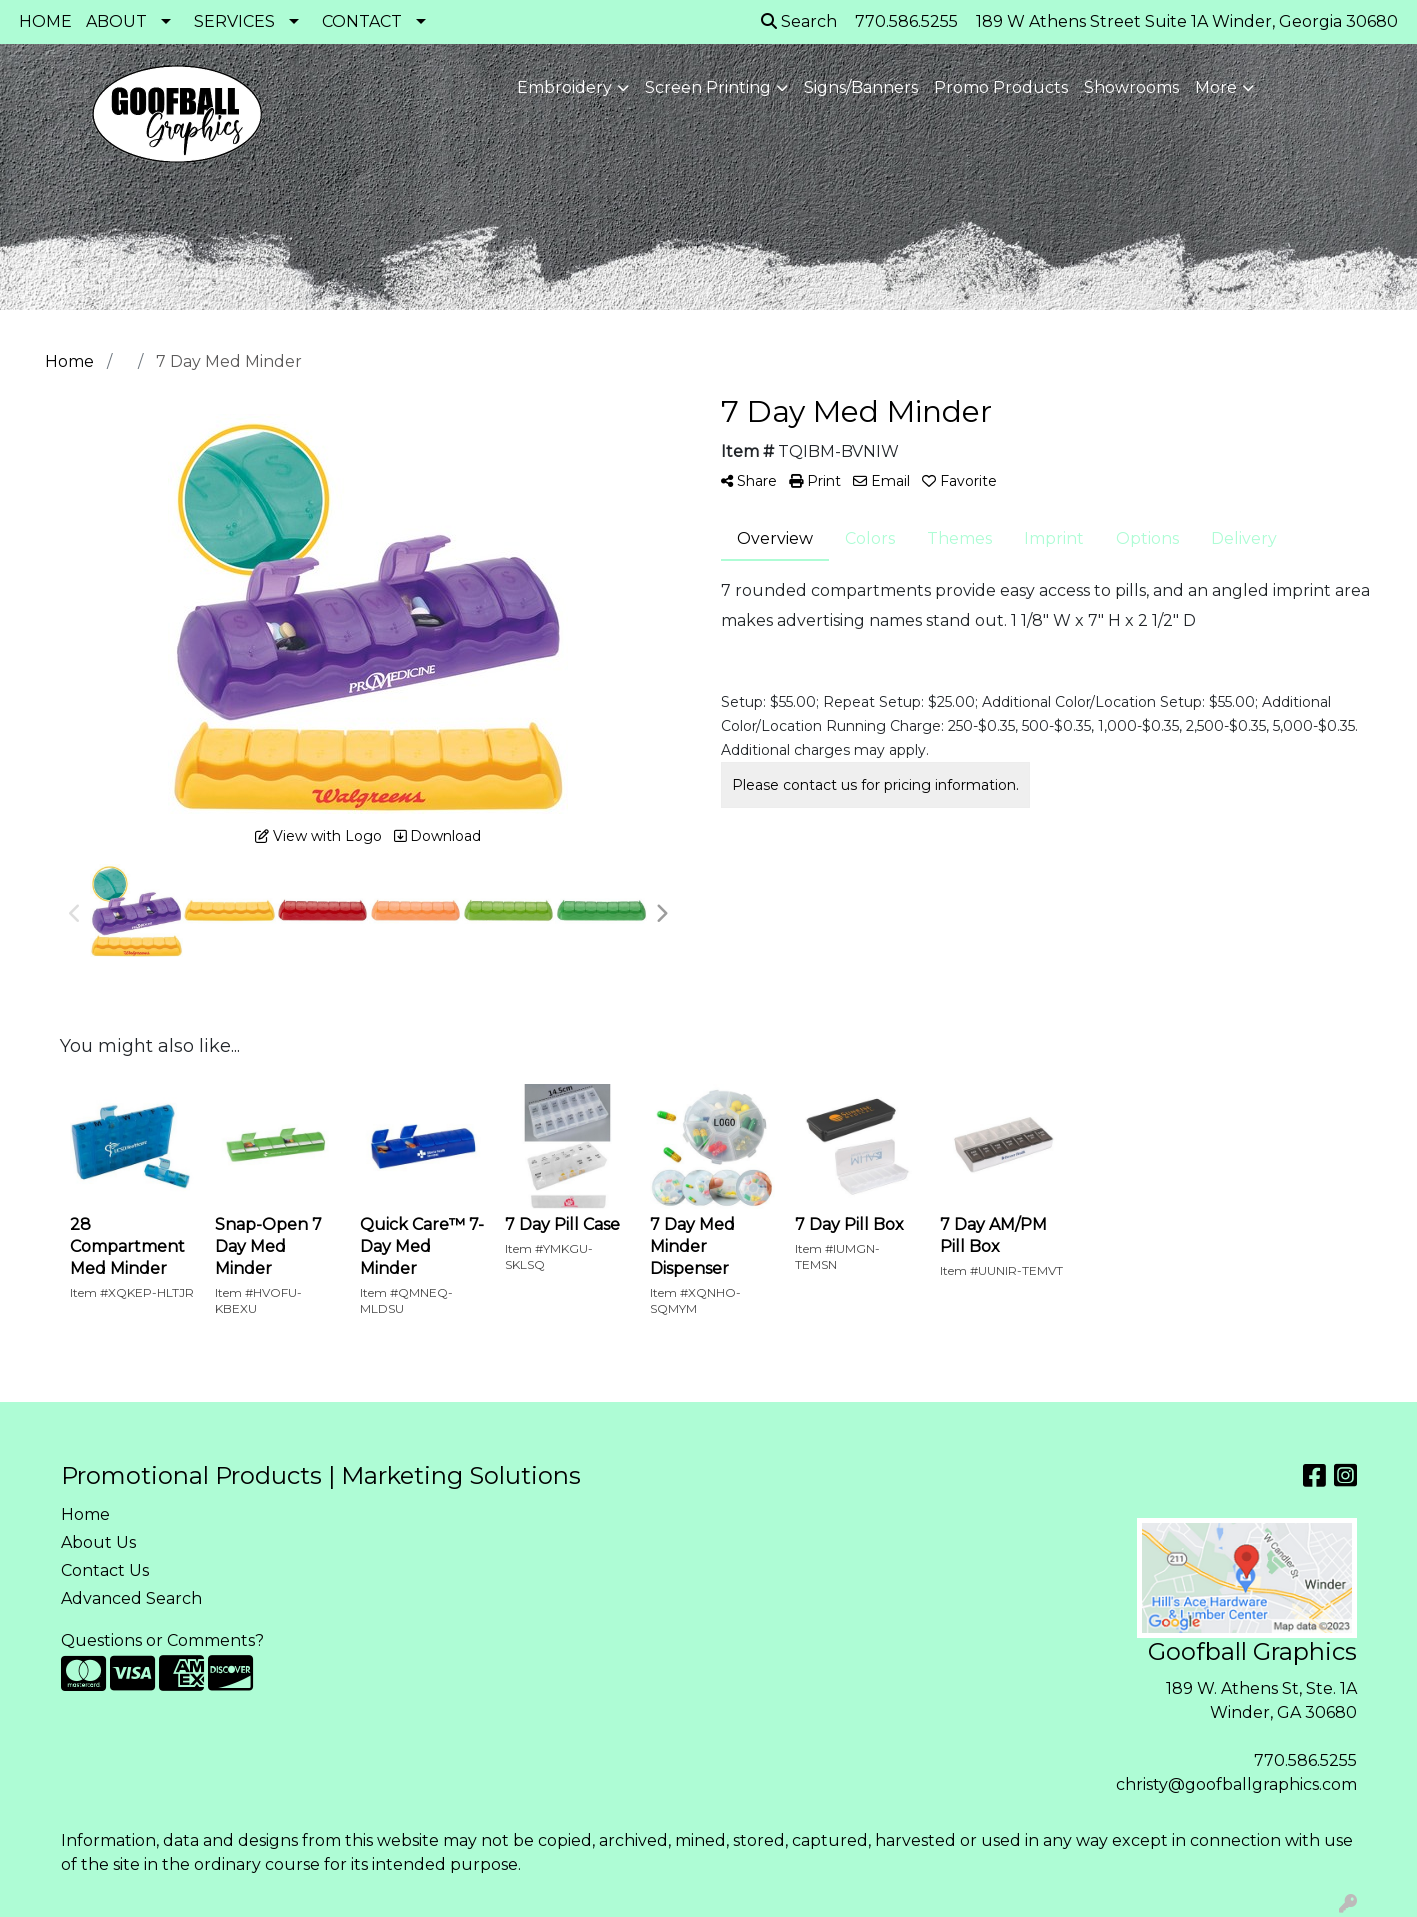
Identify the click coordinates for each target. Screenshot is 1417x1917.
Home (85, 1514)
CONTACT (362, 21)
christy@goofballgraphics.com (1236, 1784)
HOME (45, 21)
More (1216, 87)
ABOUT (116, 21)
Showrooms (1131, 87)
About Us (98, 1542)
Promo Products (1001, 87)
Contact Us (105, 1570)
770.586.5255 (1305, 1760)
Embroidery (564, 87)
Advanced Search (131, 1598)
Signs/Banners (861, 87)
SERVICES (234, 21)
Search (799, 21)
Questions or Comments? (162, 1640)
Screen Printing (708, 87)
